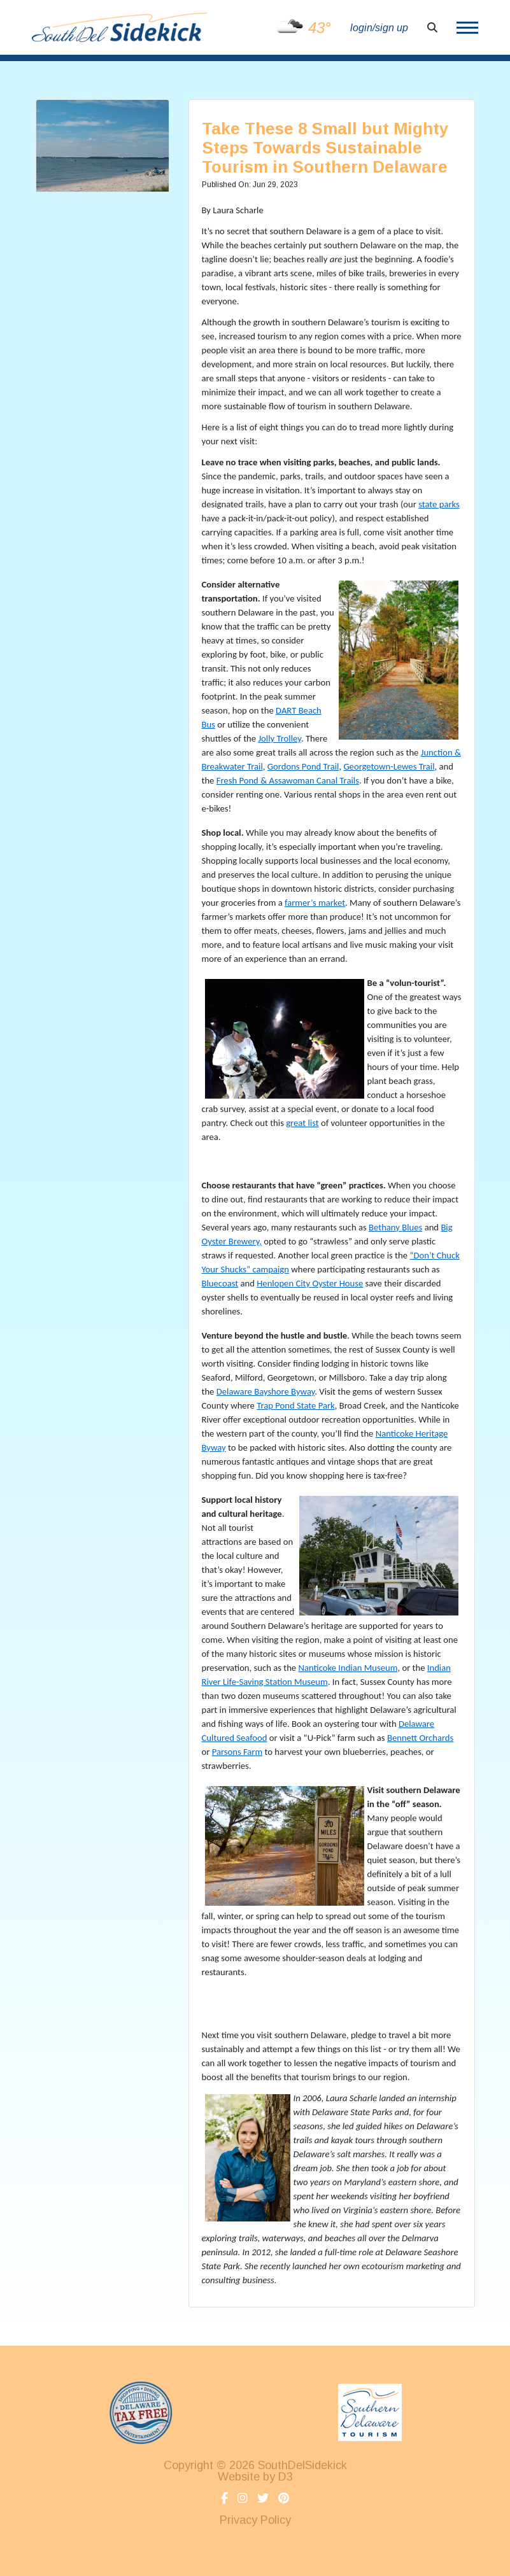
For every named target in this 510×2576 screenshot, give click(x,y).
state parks (439, 504)
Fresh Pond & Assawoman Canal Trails (287, 780)
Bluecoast (220, 1283)
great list (302, 1123)
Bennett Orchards (420, 1737)
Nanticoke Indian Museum (347, 1667)
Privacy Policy (255, 2520)
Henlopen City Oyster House (310, 1283)
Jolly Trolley (279, 738)
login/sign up (379, 27)
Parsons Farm (237, 1751)
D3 (285, 2476)
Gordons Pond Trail (303, 766)
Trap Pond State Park (296, 1405)
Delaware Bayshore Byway (265, 1391)
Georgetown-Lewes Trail (388, 766)
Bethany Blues (395, 1227)
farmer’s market (315, 902)
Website (239, 2476)
